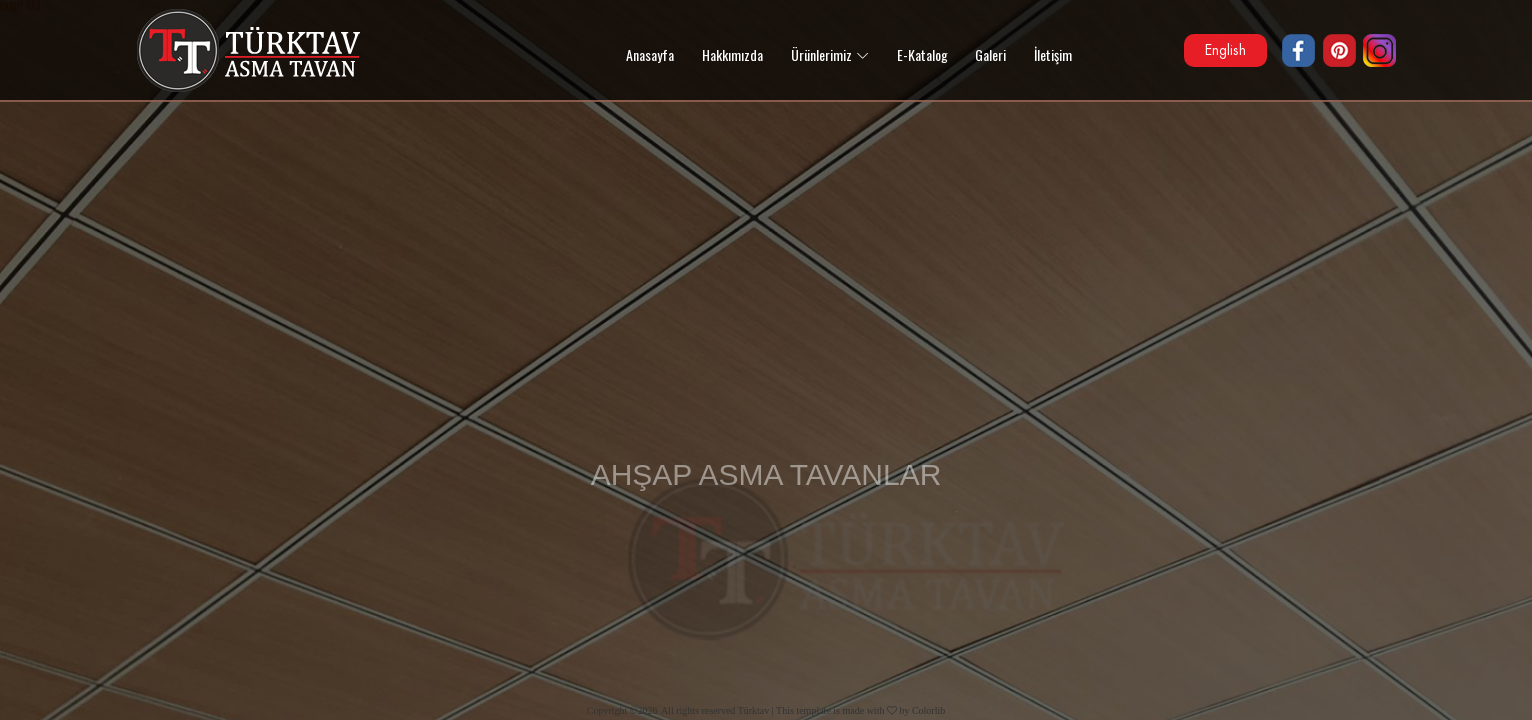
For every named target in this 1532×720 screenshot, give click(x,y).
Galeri (990, 54)
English (1225, 50)
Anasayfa (650, 54)
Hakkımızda (732, 54)
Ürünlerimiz (821, 54)
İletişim (1053, 54)
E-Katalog (922, 54)
